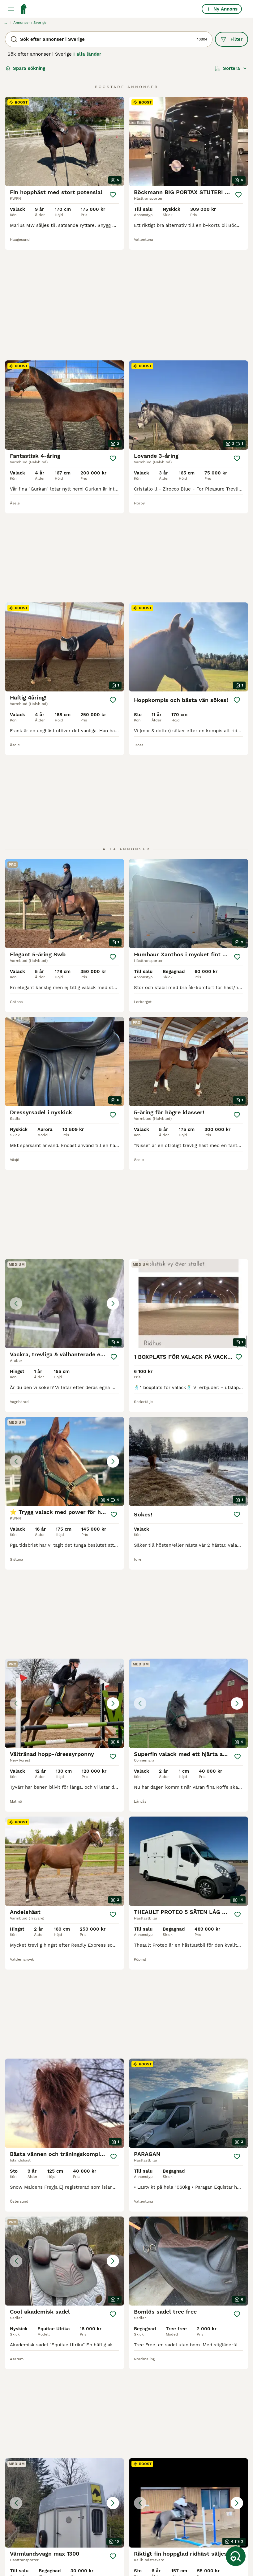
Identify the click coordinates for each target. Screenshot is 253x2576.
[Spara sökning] (236, 2556)
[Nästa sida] (157, 2353)
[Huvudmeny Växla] (11, 9)
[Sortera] (231, 68)
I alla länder (87, 54)
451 (143, 2353)
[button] (64, 1113)
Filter (231, 39)
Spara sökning (25, 68)
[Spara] (113, 195)
